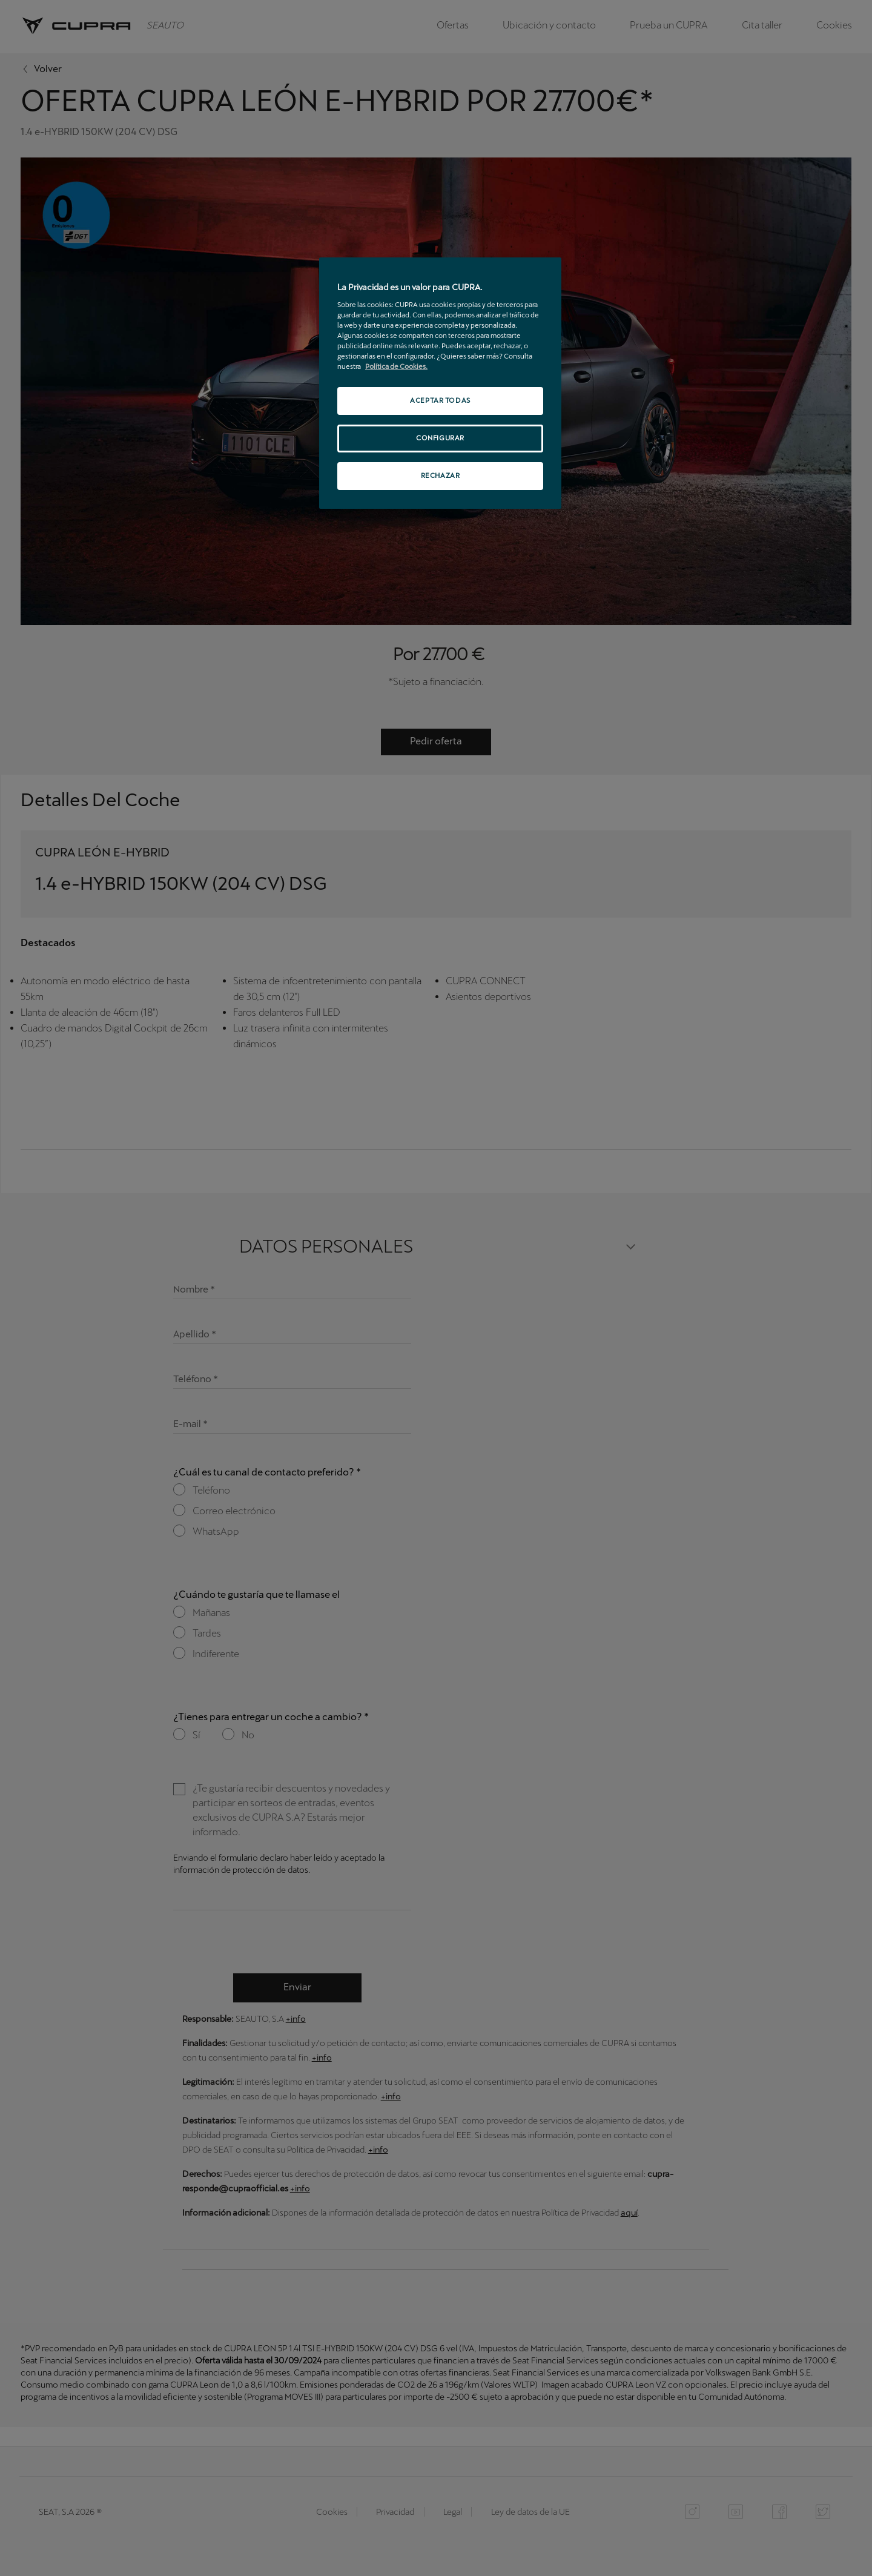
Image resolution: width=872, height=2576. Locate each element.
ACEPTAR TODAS (440, 400)
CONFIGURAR (440, 438)
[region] (440, 383)
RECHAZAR (440, 475)
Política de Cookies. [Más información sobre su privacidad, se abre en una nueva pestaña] (396, 366)
